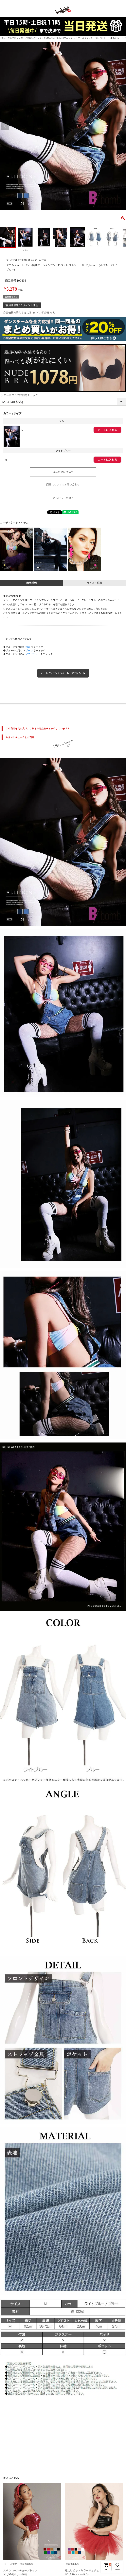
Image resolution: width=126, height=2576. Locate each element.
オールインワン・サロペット (92, 37)
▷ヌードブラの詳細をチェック (19, 395)
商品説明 (31, 583)
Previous (5, 126)
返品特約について (63, 472)
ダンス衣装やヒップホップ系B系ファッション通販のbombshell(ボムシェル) (38, 37)
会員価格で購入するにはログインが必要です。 (30, 312)
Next (121, 126)
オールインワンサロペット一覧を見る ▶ (63, 673)
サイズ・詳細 (94, 583)
